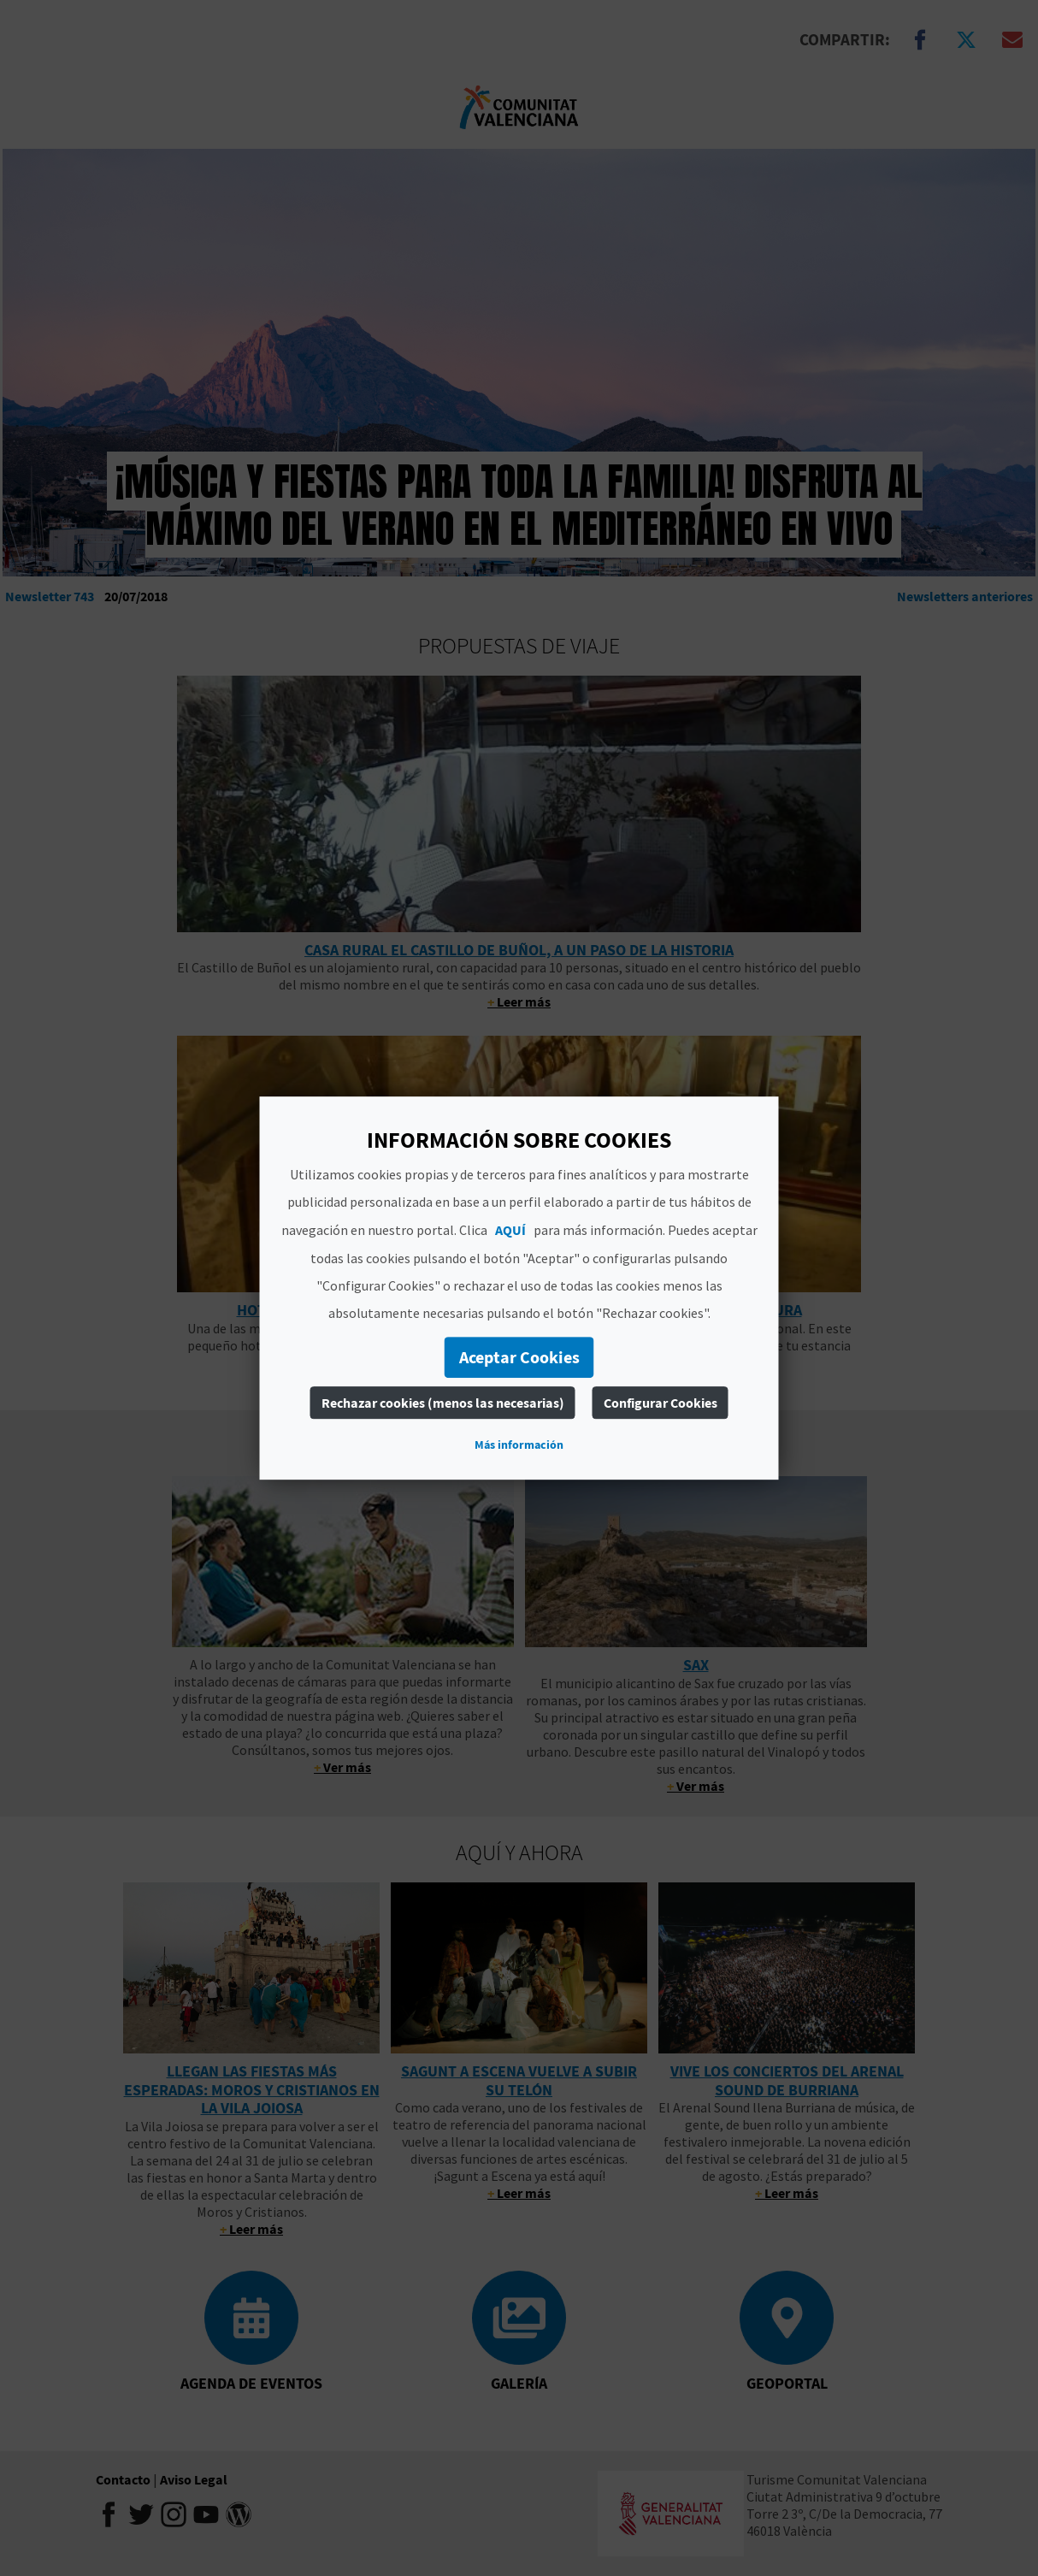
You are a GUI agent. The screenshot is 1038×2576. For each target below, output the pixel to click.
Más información (519, 1444)
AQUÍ (510, 1229)
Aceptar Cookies (519, 1357)
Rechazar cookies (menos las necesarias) (442, 1402)
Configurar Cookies (660, 1402)
